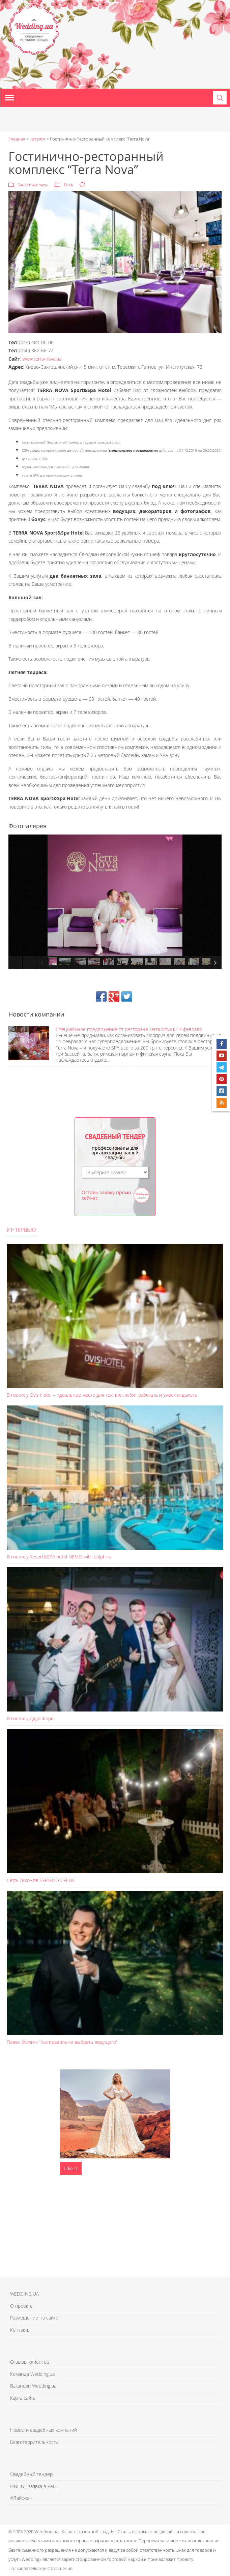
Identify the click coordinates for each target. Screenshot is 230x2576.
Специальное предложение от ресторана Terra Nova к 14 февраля (129, 1029)
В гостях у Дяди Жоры (30, 1718)
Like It (70, 2168)
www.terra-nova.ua (42, 359)
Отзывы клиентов (29, 2362)
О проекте (21, 2306)
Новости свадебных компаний (43, 2430)
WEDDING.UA (24, 2294)
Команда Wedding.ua (32, 2374)
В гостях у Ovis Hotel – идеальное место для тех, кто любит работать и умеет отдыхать (102, 1395)
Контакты (20, 2330)
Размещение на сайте (34, 2317)
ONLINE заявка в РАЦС (34, 2486)
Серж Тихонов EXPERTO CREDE (41, 1880)
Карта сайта (22, 2398)
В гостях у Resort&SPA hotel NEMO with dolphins (59, 1556)
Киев (68, 185)
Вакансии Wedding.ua (33, 2386)
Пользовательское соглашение (40, 2568)
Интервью (21, 1230)
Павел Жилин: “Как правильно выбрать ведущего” (62, 2042)
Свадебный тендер (31, 2474)
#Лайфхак (20, 2498)
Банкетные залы (33, 185)
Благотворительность (34, 2442)
